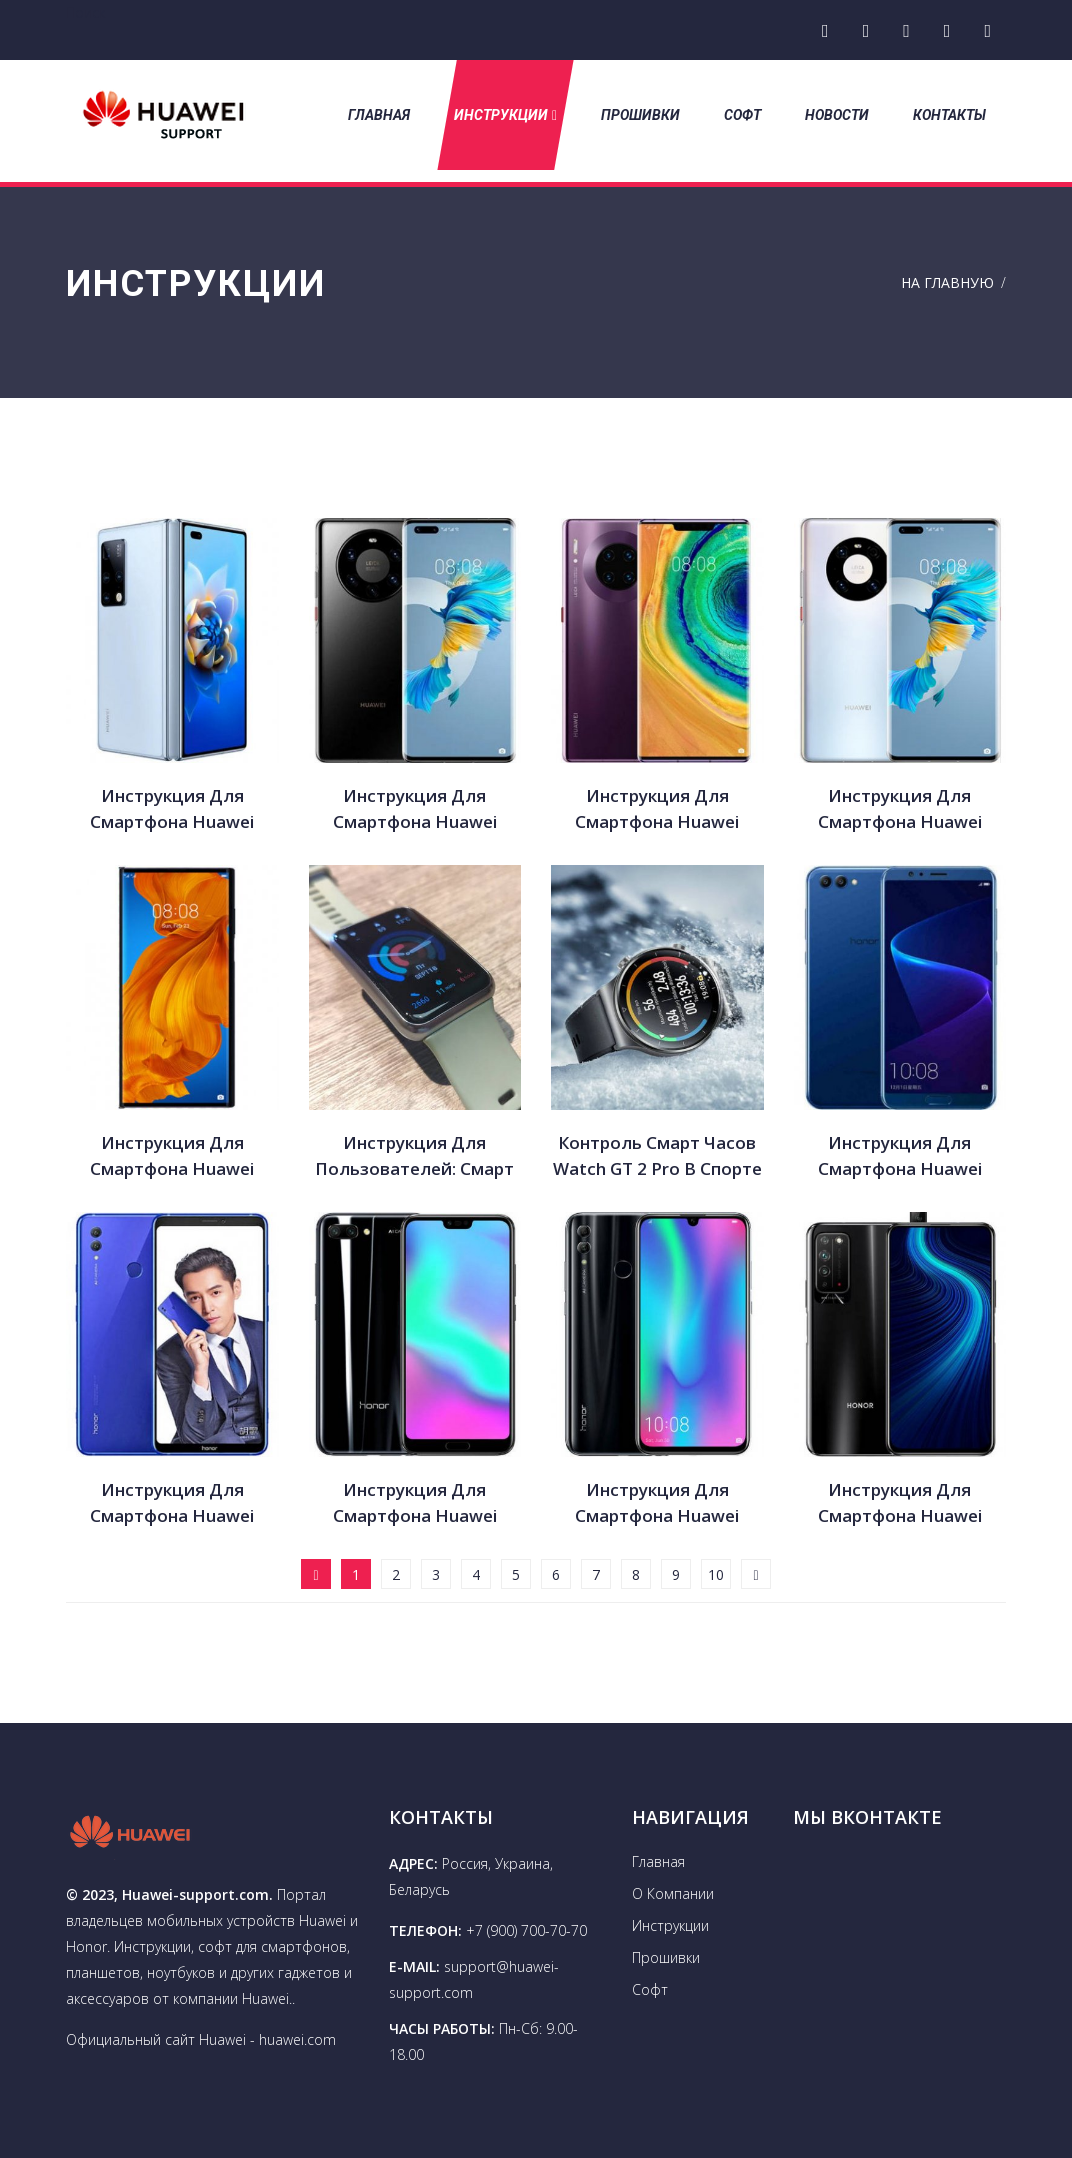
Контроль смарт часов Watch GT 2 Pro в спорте (657, 1155)
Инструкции (505, 115)
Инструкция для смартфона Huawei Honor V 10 (900, 1156)
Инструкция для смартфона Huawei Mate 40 (657, 809)
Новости (837, 115)
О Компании (673, 1893)
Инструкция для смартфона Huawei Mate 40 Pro (900, 809)
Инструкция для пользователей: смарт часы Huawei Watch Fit (414, 1156)
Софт (742, 115)
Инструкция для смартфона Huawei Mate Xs (172, 1156)
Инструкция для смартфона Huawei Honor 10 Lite (657, 1503)
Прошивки (640, 115)
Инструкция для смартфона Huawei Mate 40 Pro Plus (415, 809)
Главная (379, 115)
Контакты (949, 115)
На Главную (947, 282)
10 (716, 1574)
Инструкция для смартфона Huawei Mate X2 (172, 809)
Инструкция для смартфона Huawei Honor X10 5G (900, 1503)
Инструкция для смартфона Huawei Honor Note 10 (172, 1503)
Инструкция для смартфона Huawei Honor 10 (415, 1503)
